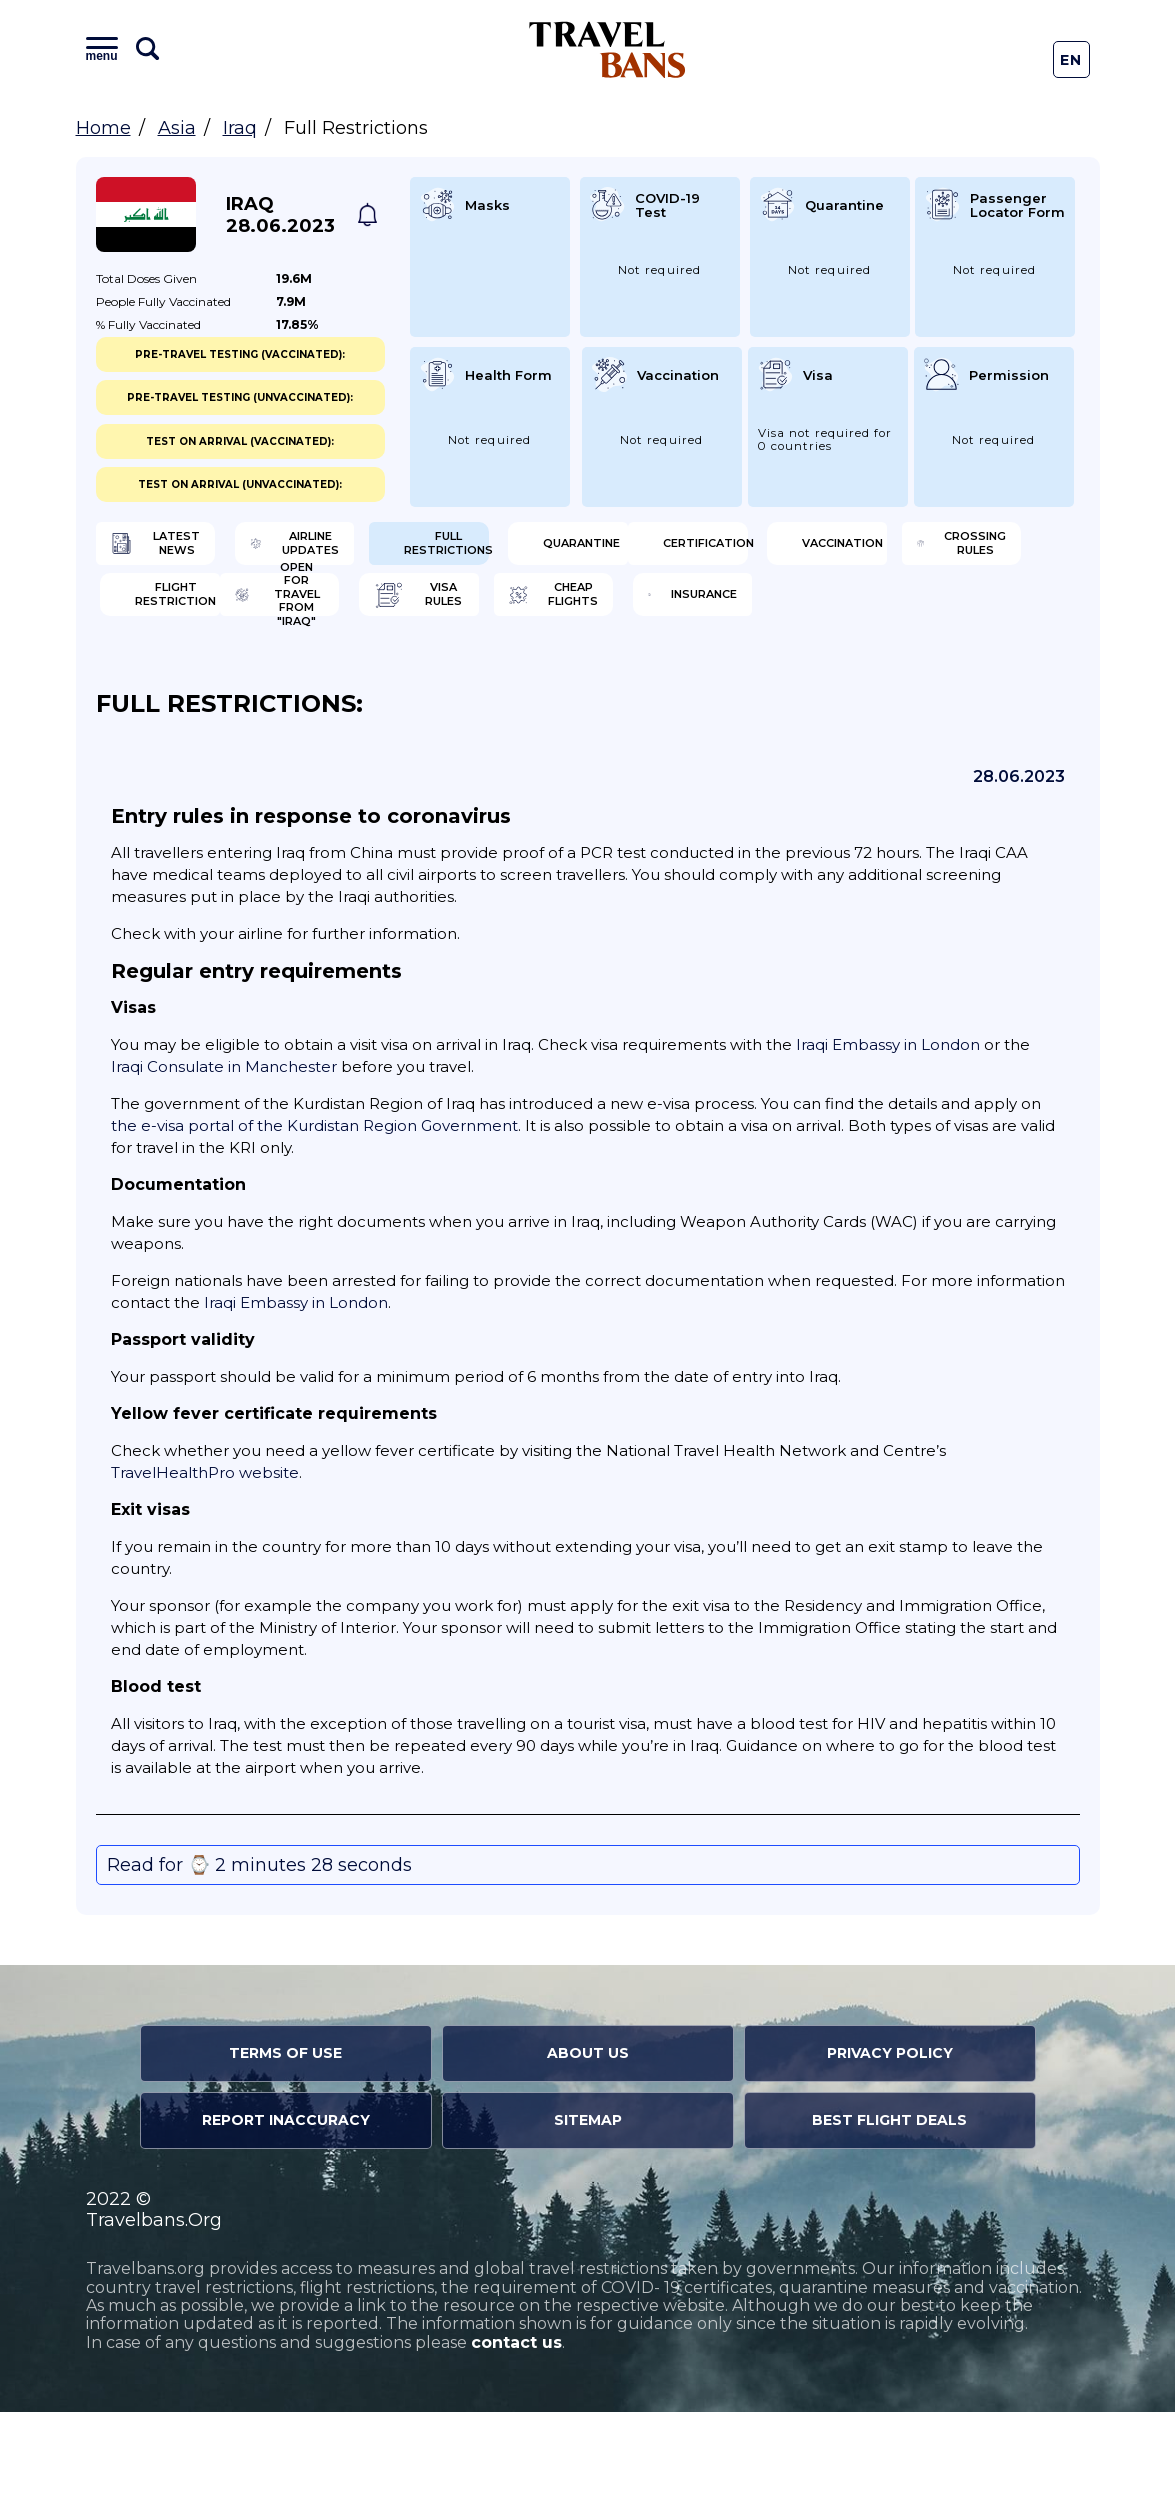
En (1071, 60)
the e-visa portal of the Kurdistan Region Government (314, 1218)
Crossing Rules (710, 615)
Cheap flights (704, 680)
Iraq (240, 128)
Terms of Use (285, 2146)
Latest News (193, 550)
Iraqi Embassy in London (888, 1137)
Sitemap (588, 2213)
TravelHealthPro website (205, 1565)
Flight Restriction (958, 615)
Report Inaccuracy (286, 2213)
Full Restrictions (707, 550)
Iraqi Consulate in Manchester (224, 1159)
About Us (588, 2146)
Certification (198, 615)
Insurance (944, 680)
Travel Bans (607, 49)
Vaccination (446, 615)
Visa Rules (437, 680)
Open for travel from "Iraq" (204, 680)
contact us (516, 2435)
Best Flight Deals (889, 2213)
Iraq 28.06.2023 (280, 215)
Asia (177, 128)
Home (103, 128)
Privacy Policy (890, 2146)
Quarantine (950, 550)
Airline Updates (458, 550)
